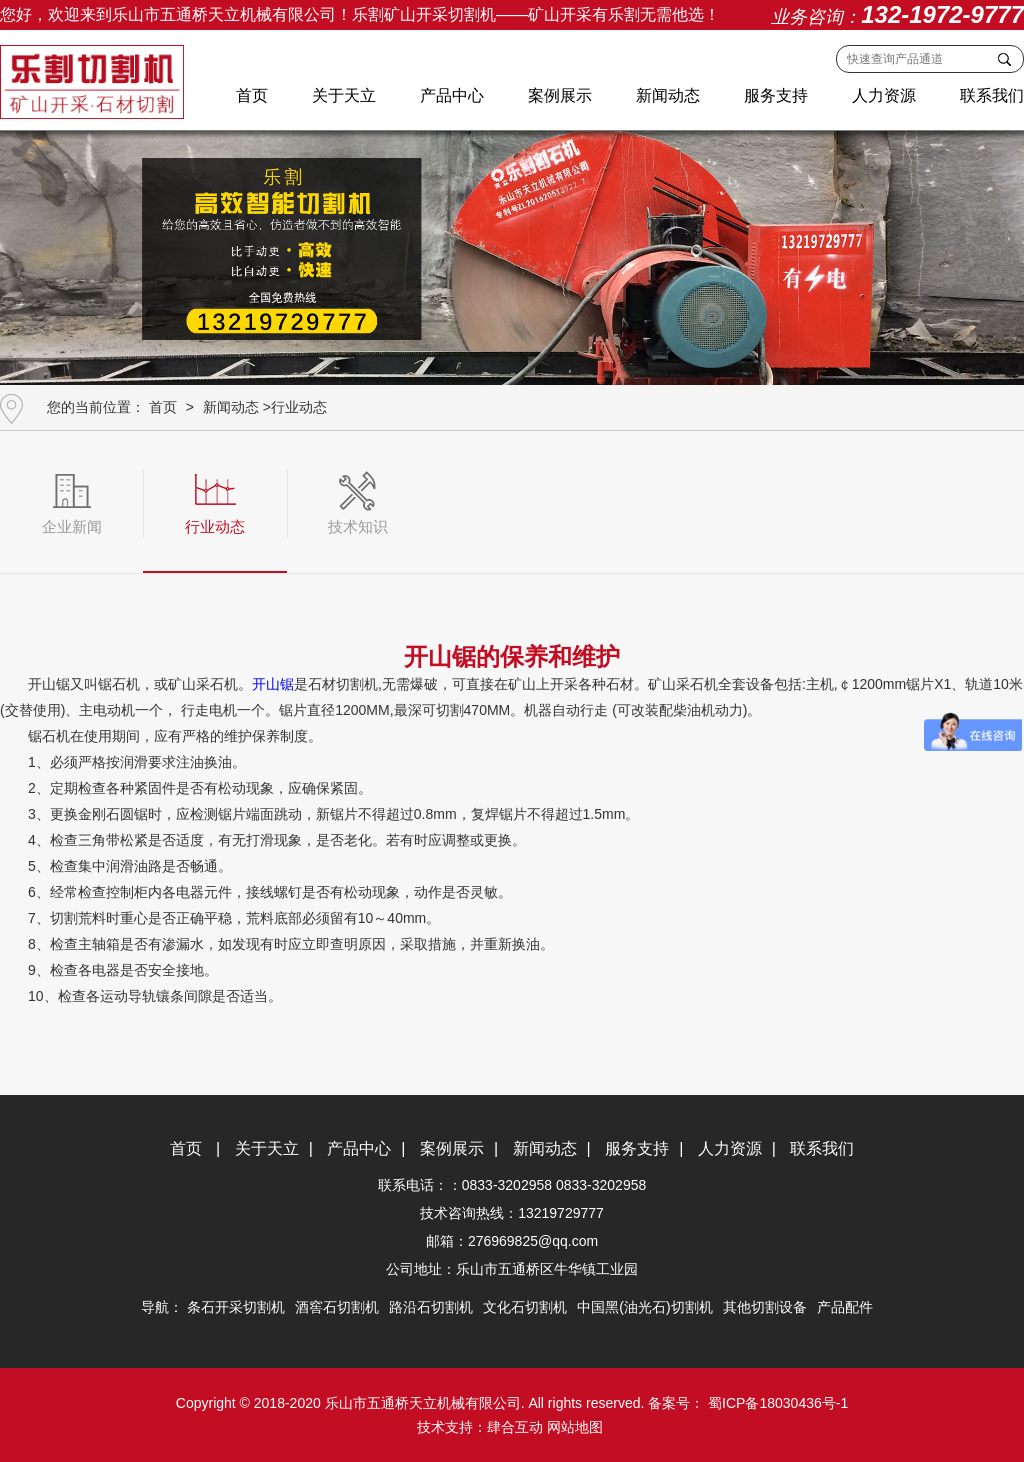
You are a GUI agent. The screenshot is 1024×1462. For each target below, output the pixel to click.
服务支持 (776, 95)
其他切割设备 (765, 1307)
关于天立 (344, 95)
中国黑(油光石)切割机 (644, 1307)
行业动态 (299, 407)
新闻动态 (668, 95)
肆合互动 (515, 1427)
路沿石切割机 (431, 1307)
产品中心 (452, 95)
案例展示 (560, 95)
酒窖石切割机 (337, 1307)
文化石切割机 (525, 1307)
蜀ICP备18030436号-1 (776, 1403)
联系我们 (992, 95)
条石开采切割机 (236, 1307)
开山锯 (273, 684)
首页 (252, 95)
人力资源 (884, 95)
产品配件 (845, 1307)
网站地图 (575, 1427)
